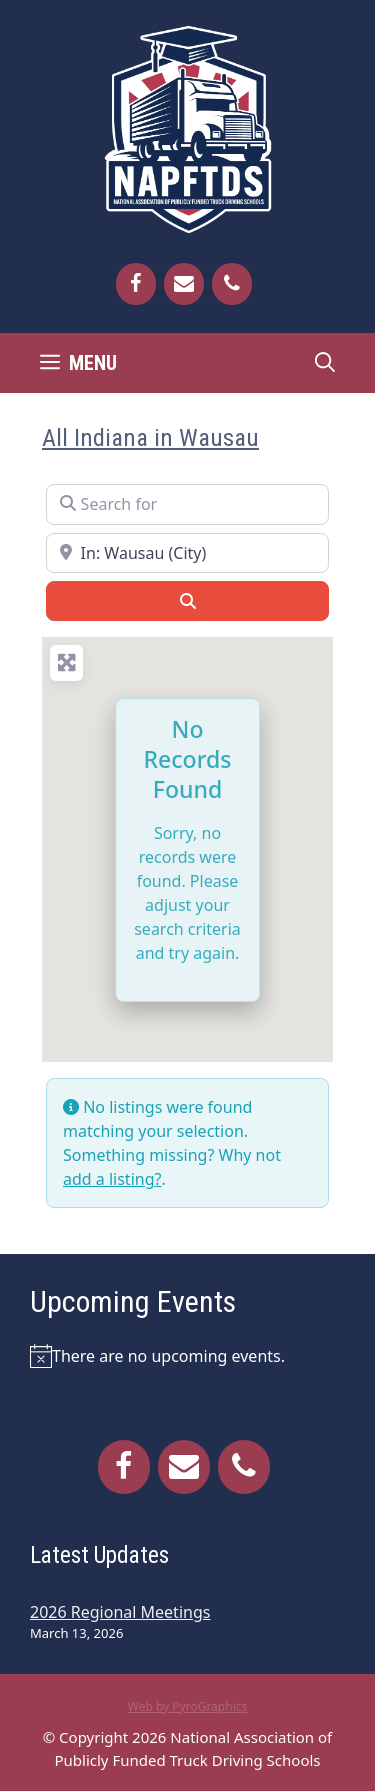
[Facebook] (136, 284)
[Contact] (184, 284)
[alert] (187, 1356)
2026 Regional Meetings (120, 1612)
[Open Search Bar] (325, 363)
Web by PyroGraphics (188, 1706)
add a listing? (112, 1179)
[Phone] (232, 284)
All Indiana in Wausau (150, 437)
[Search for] (187, 504)
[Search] (187, 601)
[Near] (187, 553)
